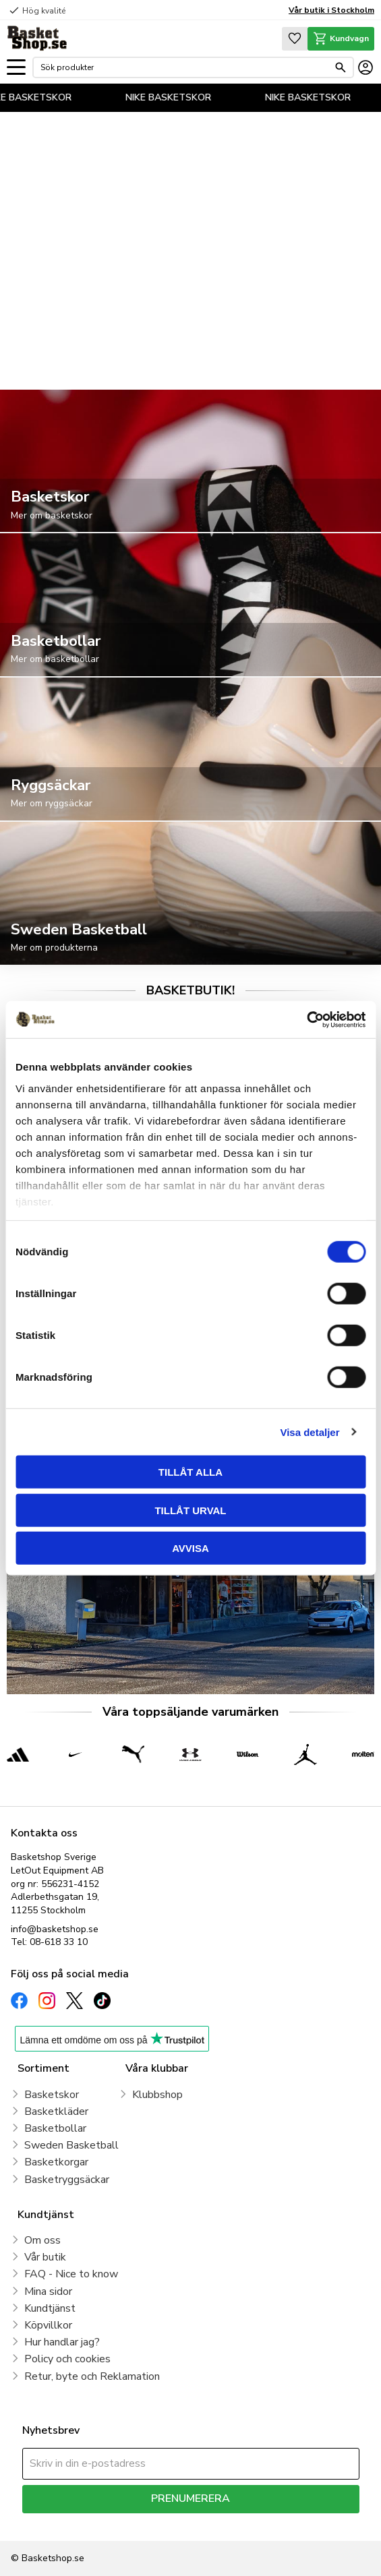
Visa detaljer (309, 1431)
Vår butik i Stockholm (331, 10)
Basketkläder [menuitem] (56, 2111)
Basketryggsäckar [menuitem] (66, 2179)
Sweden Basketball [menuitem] (71, 2145)
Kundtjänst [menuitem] (50, 2308)
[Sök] (340, 67)
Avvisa (190, 1548)
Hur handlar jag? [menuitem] (62, 2342)
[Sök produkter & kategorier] (184, 67)
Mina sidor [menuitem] (48, 2291)
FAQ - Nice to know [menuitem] (71, 2274)
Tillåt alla (190, 1472)
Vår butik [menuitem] (45, 2257)
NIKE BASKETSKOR (43, 97)
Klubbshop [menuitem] (157, 2094)
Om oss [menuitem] (42, 2240)
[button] (16, 68)
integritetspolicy (238, 2523)
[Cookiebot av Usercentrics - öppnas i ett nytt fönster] (306, 1019)
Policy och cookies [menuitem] (67, 2359)
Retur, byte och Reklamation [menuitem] (92, 2376)
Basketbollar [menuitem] (55, 2128)
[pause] (358, 361)
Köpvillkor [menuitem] (48, 2325)
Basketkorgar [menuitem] (56, 2162)
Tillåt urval (190, 1510)
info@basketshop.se (54, 1929)
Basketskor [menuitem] (51, 2094)
